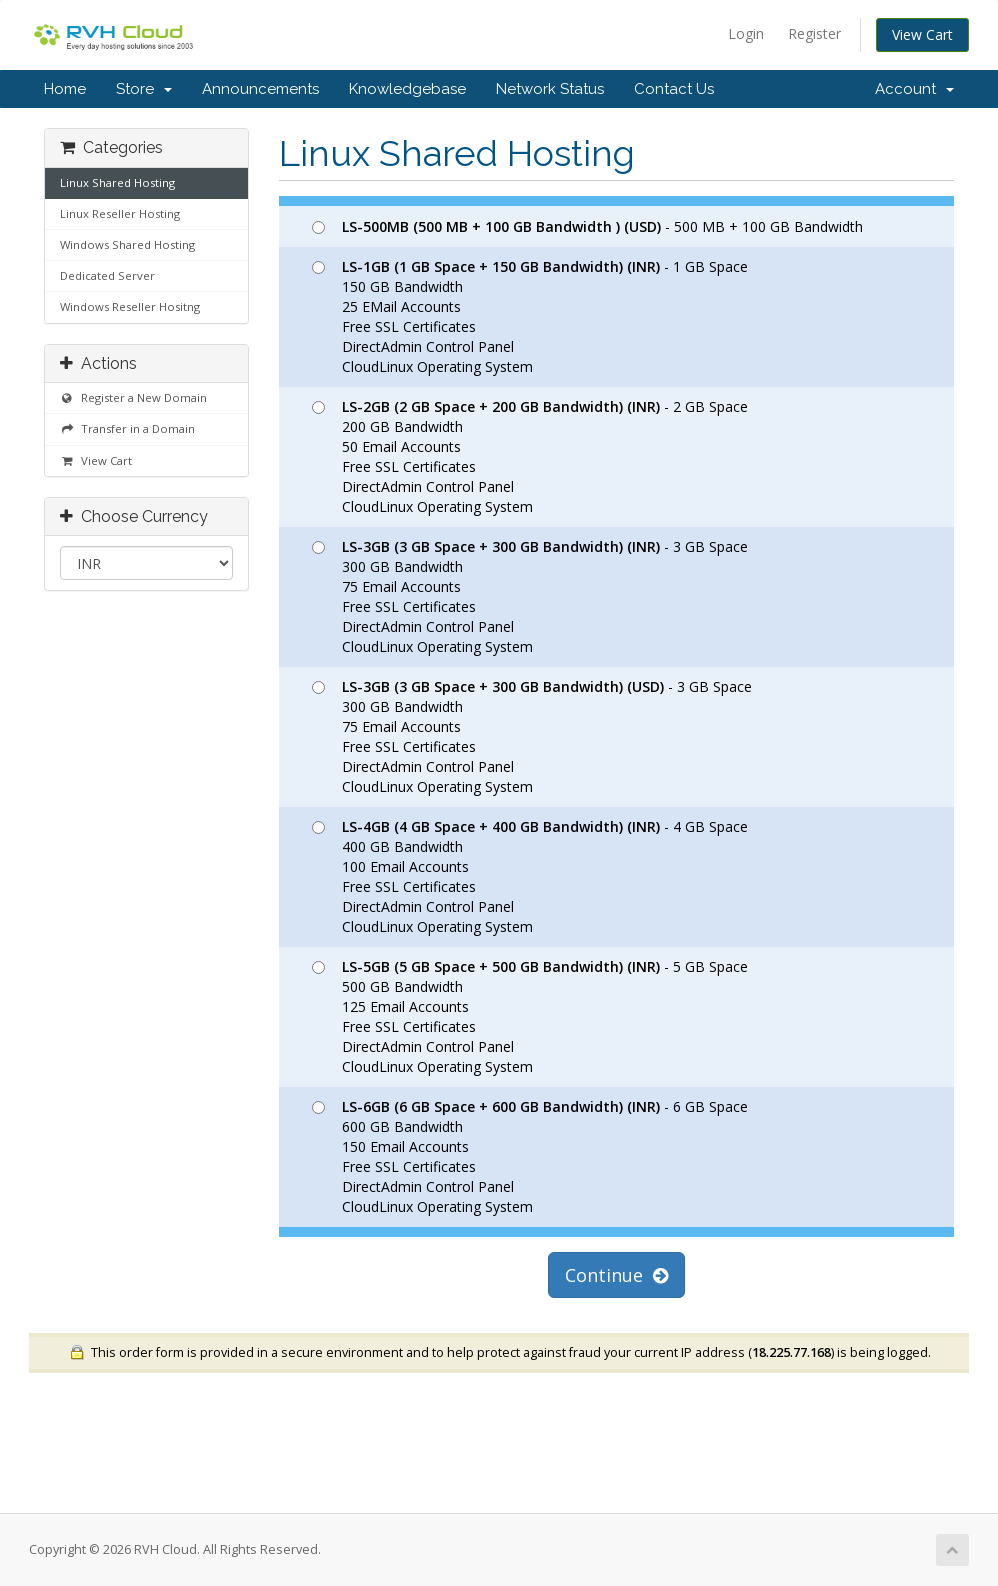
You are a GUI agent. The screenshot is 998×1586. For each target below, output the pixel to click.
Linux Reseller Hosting (120, 213)
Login (746, 33)
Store (144, 89)
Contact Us (674, 89)
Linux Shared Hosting (117, 182)
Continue (616, 1275)
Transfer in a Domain (127, 428)
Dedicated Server (107, 275)
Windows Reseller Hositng (130, 306)
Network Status (550, 89)
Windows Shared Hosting (127, 244)
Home (65, 89)
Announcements (260, 89)
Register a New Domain (133, 397)
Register (814, 33)
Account (914, 89)
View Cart (922, 34)
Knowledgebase (407, 89)
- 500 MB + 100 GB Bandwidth (587, 226)
